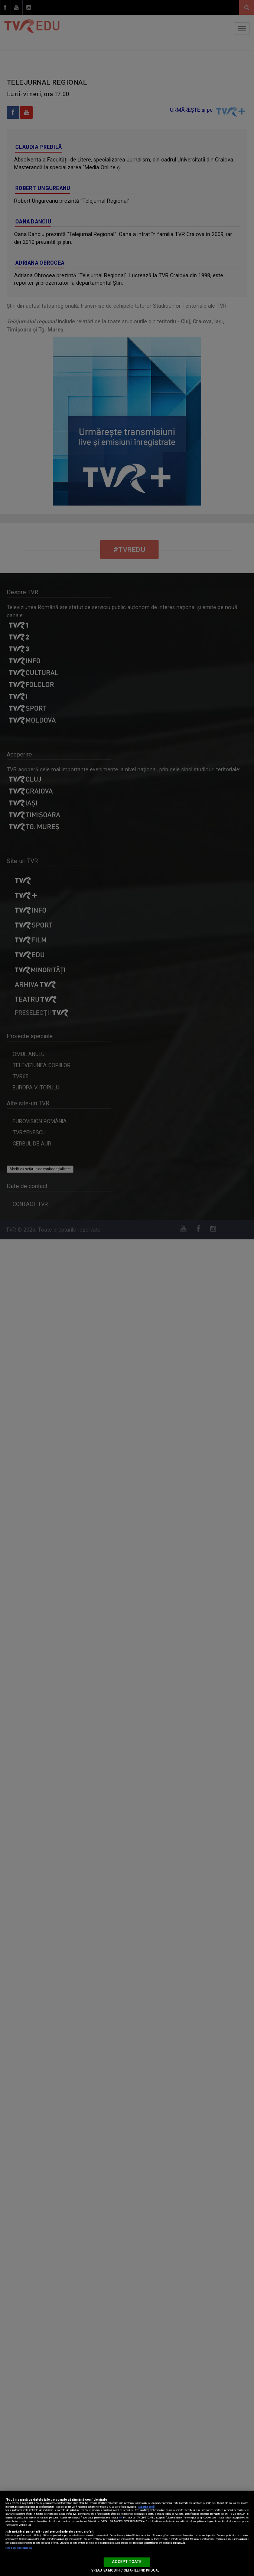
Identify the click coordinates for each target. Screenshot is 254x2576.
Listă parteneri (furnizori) (19, 2548)
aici (120, 2517)
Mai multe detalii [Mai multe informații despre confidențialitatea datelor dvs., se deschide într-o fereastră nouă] (146, 2506)
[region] (127, 2533)
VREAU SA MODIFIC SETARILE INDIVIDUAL (125, 2570)
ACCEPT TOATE (126, 2561)
